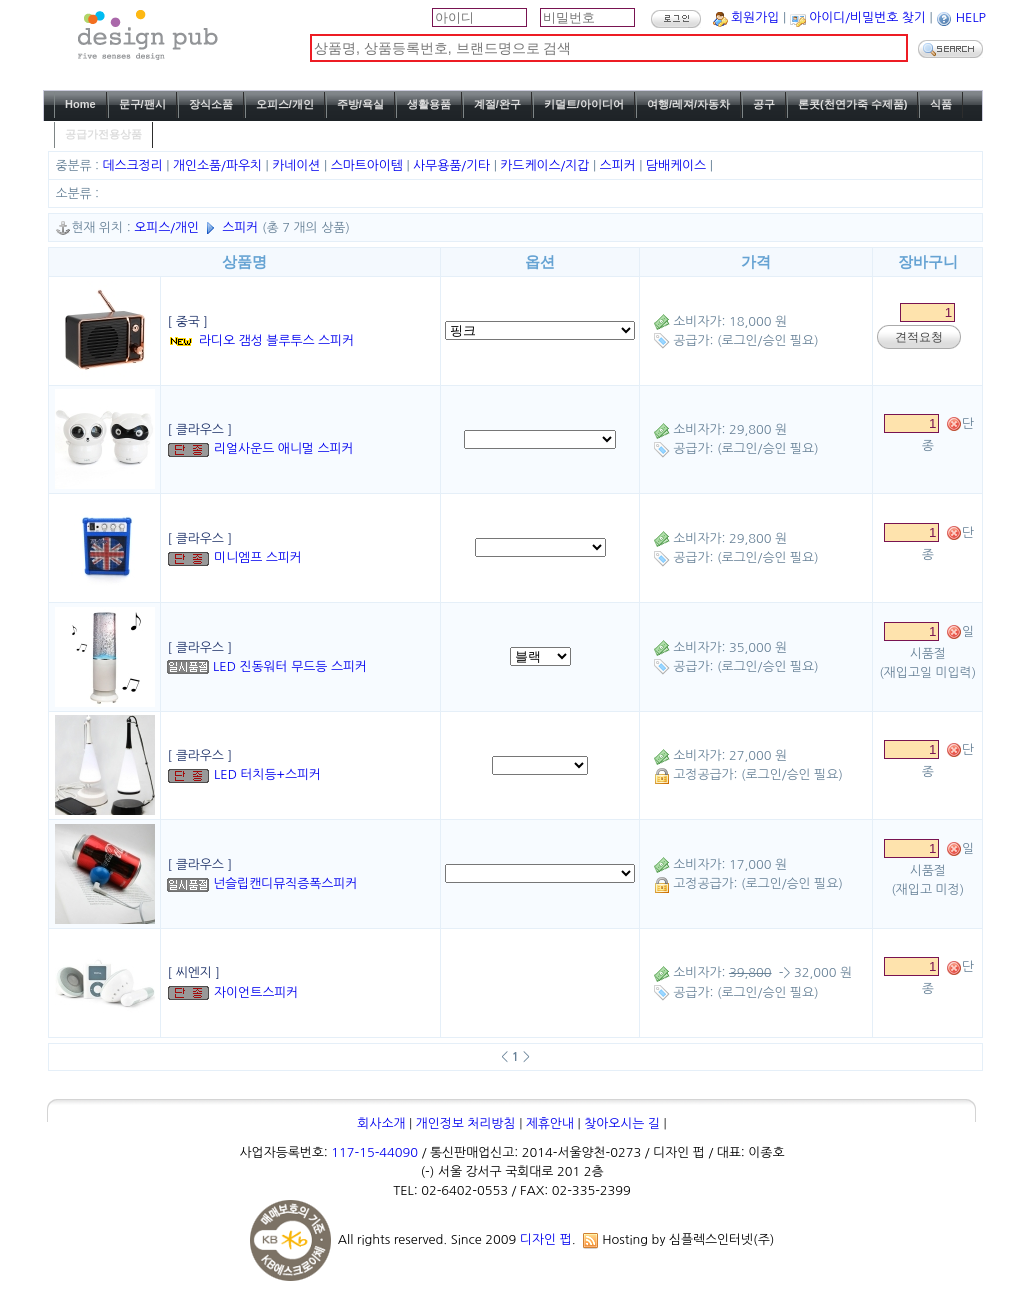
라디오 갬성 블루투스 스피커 (276, 340)
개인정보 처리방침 (466, 1123)
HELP (971, 17)
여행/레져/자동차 (688, 104)
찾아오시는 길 (622, 1123)
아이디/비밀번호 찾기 (867, 17)
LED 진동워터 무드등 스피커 (290, 666)
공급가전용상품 (103, 134)
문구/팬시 (142, 104)
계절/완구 (497, 104)
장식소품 (211, 104)
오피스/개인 (285, 104)
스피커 (620, 165)
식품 (941, 104)
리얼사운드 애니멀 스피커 (284, 448)
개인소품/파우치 (219, 165)
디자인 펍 (546, 1239)
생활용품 (429, 104)
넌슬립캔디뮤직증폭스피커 (285, 883)
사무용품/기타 (453, 165)
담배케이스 (678, 165)
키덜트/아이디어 (584, 104)
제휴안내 (550, 1123)
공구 (764, 104)
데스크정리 (135, 165)
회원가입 (755, 17)
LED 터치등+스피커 (267, 774)
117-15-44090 (374, 1152)
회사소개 (381, 1123)
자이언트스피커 (256, 992)
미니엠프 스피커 (258, 557)
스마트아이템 (369, 165)
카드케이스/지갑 (546, 165)
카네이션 (298, 165)
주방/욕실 (360, 104)
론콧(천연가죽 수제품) (852, 104)
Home (80, 104)
